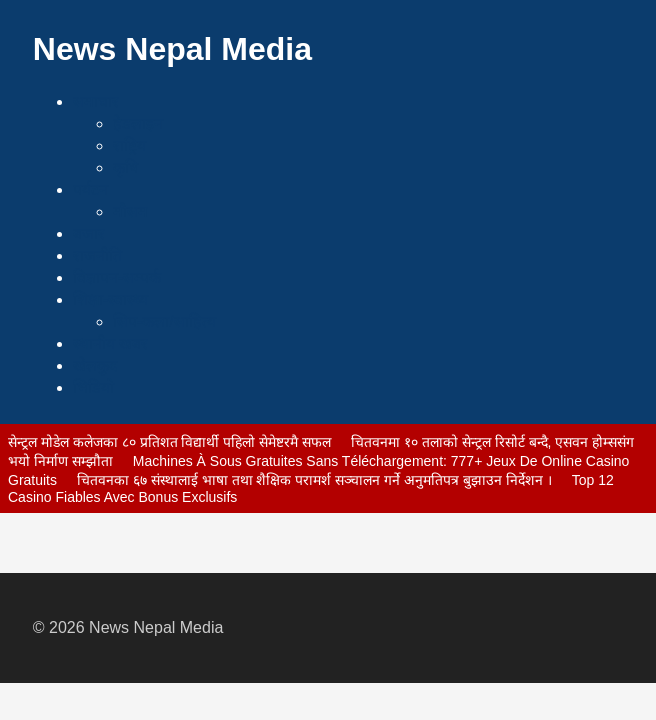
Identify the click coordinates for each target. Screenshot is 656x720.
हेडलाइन (138, 123)
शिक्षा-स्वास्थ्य (110, 299)
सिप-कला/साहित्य (164, 321)
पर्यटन (90, 189)
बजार (89, 233)
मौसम (130, 211)
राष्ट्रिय (129, 145)
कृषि (125, 167)
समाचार (96, 101)
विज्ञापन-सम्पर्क (117, 277)
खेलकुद (95, 365)
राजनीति (97, 255)
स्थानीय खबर (110, 343)
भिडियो (93, 387)
